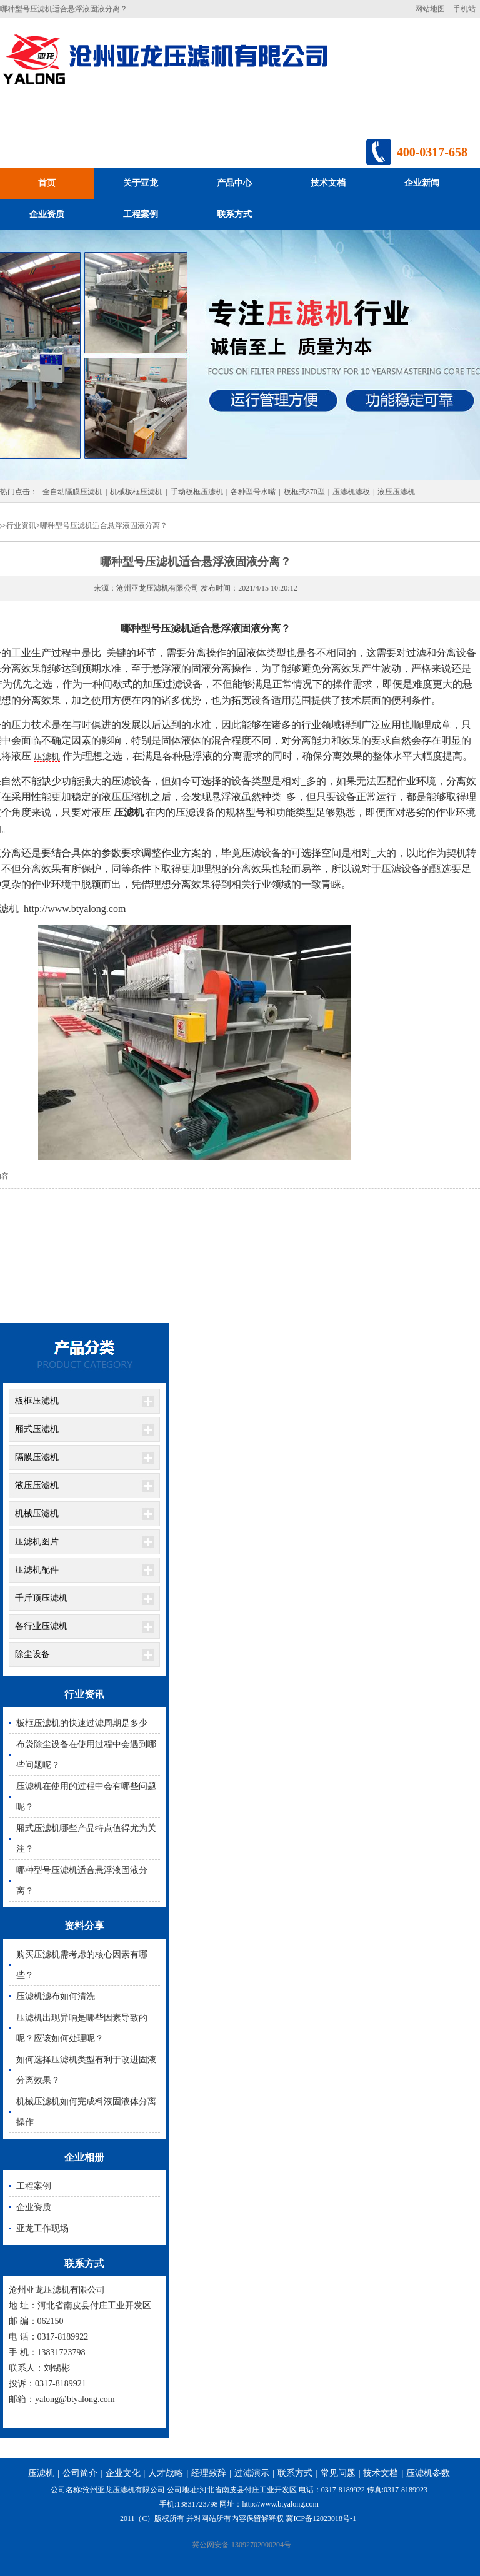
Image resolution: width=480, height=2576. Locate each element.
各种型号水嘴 (253, 491)
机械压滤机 (37, 1513)
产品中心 (234, 183)
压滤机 (47, 756)
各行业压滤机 (41, 1626)
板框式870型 (304, 491)
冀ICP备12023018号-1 (321, 2518)
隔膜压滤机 (37, 1457)
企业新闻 (421, 183)
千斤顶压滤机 (41, 1598)
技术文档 (328, 183)
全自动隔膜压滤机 (72, 491)
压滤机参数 (428, 2473)
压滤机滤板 (351, 491)
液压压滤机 (396, 491)
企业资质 (46, 214)
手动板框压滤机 (197, 491)
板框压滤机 (37, 1401)
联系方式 (234, 214)
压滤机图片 (37, 1541)
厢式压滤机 (37, 1429)
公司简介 (80, 2473)
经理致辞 (208, 2473)
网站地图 (430, 8)
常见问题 (338, 2473)
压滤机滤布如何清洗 (55, 1996)
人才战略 (165, 2473)
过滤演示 (251, 2473)
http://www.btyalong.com (280, 2504)
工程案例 (140, 214)
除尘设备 (32, 1654)
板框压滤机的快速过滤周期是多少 (82, 1723)
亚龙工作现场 (42, 2228)
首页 (47, 183)
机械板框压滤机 (136, 491)
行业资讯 (21, 525)
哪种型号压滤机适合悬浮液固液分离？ (104, 525)
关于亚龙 (140, 183)
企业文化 (123, 2473)
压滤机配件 (37, 1570)
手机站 (464, 8)
